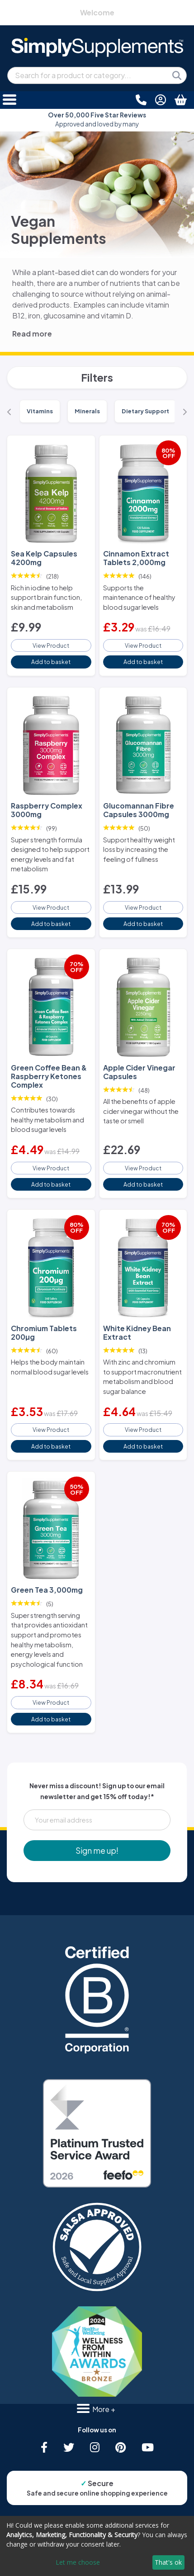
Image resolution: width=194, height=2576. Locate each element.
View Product (51, 645)
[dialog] (97, 2546)
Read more (32, 333)
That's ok (168, 2562)
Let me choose (78, 2562)
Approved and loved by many (97, 119)
